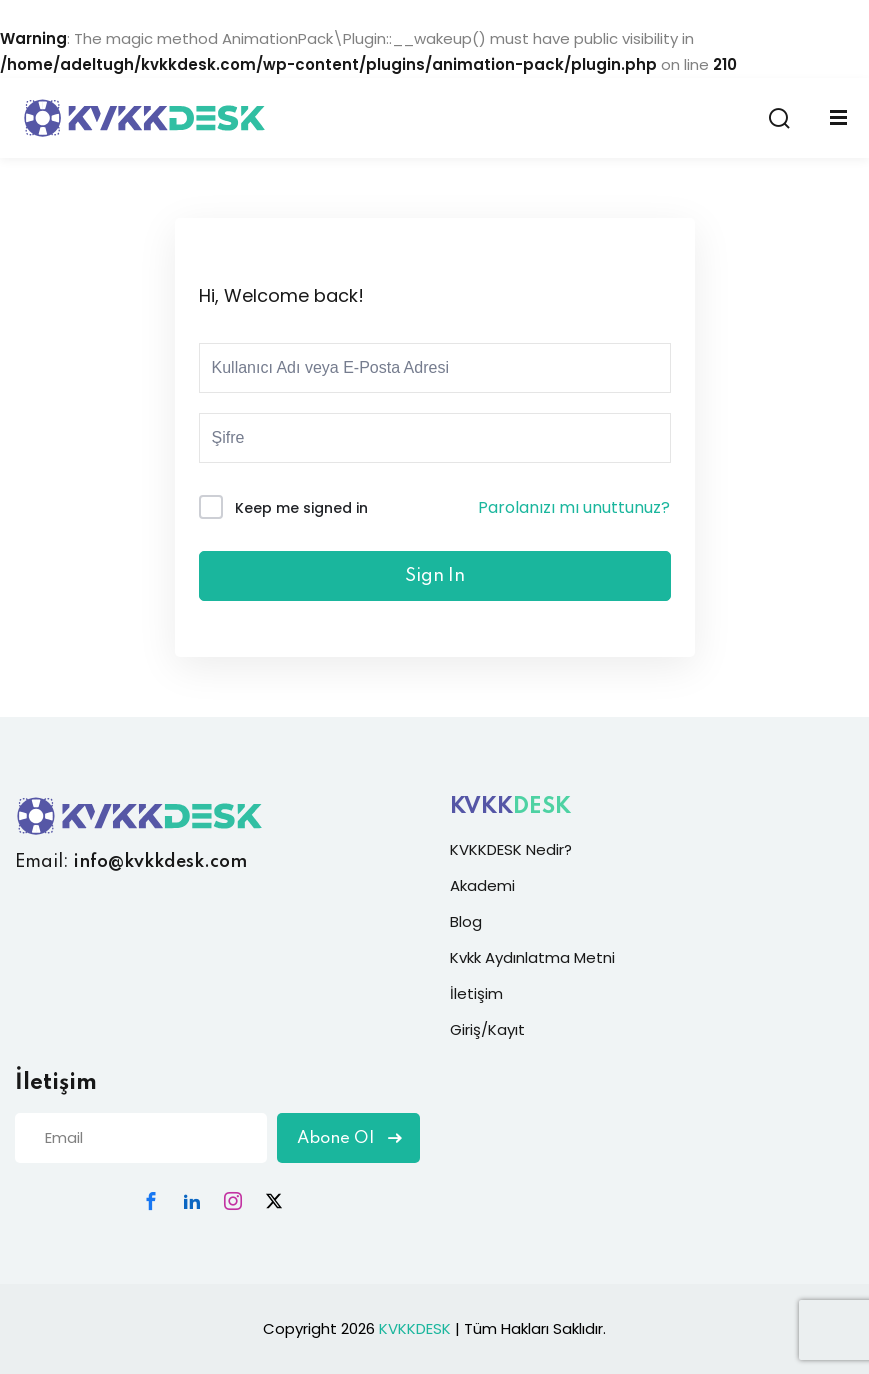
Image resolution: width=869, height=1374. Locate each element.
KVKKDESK (415, 1328)
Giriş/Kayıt (487, 1029)
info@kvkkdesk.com (160, 862)
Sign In (435, 576)
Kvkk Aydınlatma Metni (532, 957)
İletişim (476, 993)
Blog (466, 921)
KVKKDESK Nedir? (511, 849)
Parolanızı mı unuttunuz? (574, 507)
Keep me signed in (301, 508)
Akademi (482, 885)
